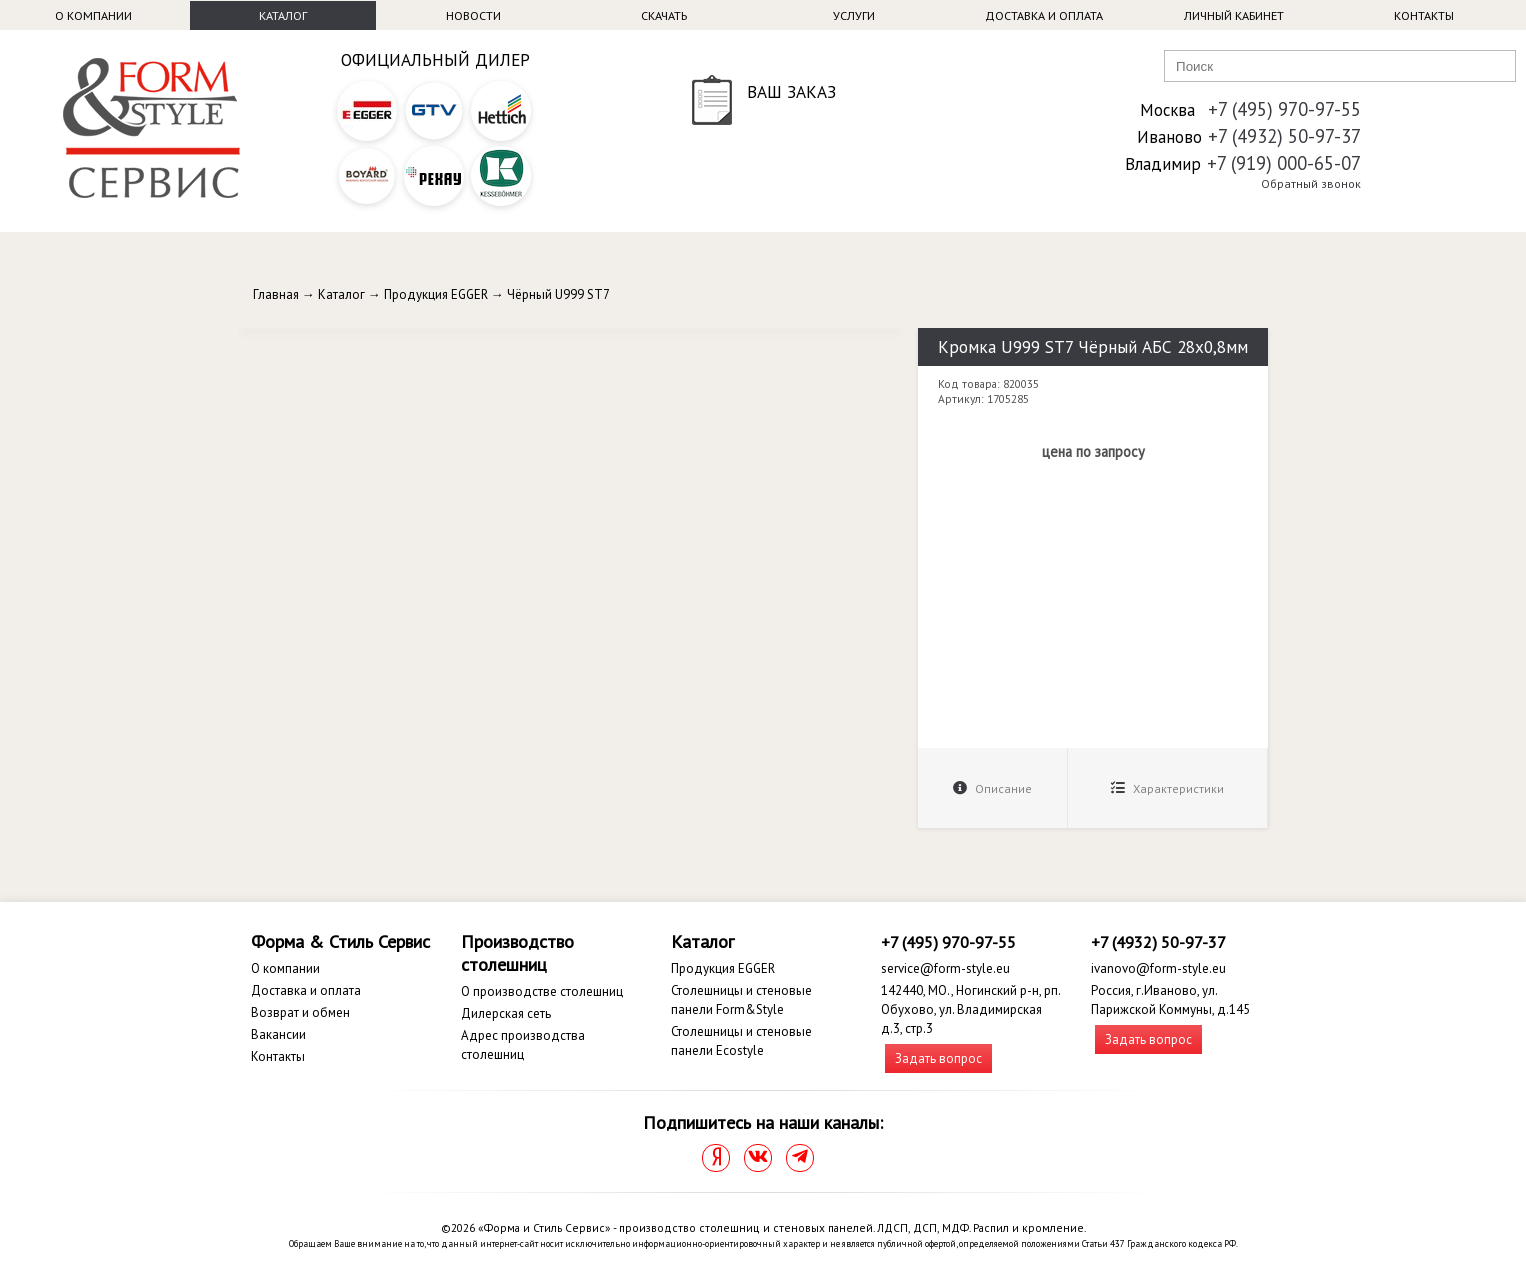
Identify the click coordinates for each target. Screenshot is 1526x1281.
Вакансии (278, 1034)
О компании (93, 15)
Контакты (1424, 15)
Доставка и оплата (1044, 15)
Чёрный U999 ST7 (558, 294)
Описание (992, 788)
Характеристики (1167, 788)
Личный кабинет (1234, 15)
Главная (276, 294)
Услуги (854, 15)
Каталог (283, 15)
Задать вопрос (938, 1058)
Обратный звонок (1311, 183)
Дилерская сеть (506, 1013)
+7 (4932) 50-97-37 (1284, 136)
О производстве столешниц (542, 991)
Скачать (664, 15)
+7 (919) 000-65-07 (1284, 163)
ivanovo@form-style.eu (1158, 968)
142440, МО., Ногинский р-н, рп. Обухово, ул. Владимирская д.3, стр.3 (970, 1009)
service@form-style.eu (945, 968)
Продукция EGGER (436, 294)
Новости (473, 15)
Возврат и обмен (300, 1012)
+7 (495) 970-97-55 (1284, 109)
